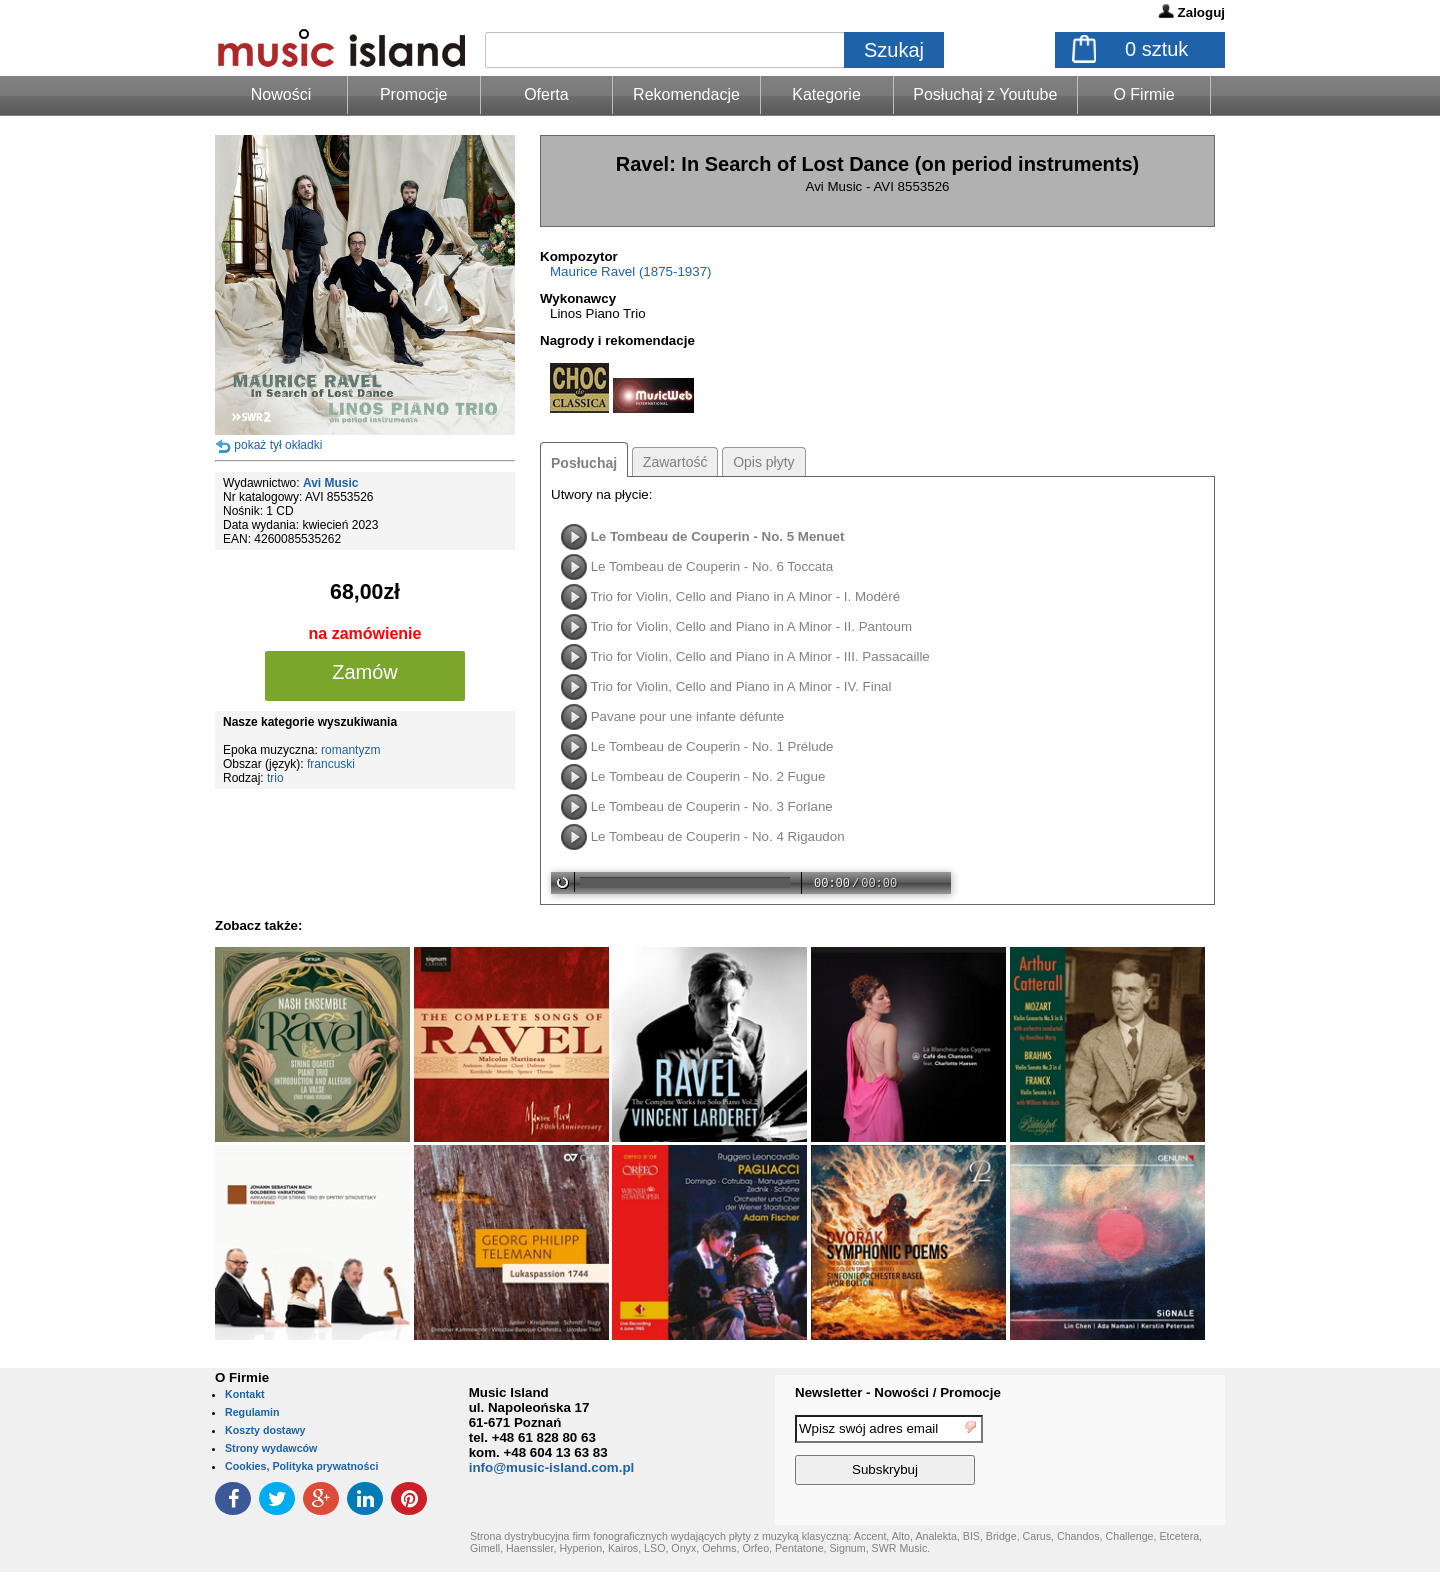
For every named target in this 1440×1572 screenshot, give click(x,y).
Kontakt (245, 1394)
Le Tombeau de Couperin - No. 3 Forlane (712, 806)
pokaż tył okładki (278, 445)
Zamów (365, 672)
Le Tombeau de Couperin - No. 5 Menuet (718, 536)
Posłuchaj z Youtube (985, 94)
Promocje (414, 94)
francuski (331, 764)
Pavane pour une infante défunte (687, 716)
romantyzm (350, 750)
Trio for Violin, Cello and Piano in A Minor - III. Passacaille (759, 656)
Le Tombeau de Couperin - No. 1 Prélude (712, 746)
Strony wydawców (271, 1448)
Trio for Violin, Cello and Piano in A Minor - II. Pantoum (751, 626)
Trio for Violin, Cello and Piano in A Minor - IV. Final (740, 686)
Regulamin (252, 1412)
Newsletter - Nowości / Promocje (898, 1392)
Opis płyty (763, 462)
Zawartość (675, 462)
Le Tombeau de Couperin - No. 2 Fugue (708, 776)
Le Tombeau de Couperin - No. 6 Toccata (712, 566)
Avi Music (331, 483)
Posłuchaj (584, 463)
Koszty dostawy (265, 1430)
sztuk (1156, 49)
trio (275, 778)
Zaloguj (1201, 12)
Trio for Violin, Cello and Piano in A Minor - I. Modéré (745, 596)
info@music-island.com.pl (552, 1467)
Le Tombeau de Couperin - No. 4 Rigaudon (718, 836)
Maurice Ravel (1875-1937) (631, 271)
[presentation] (1143, 1453)
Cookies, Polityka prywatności (301, 1466)
